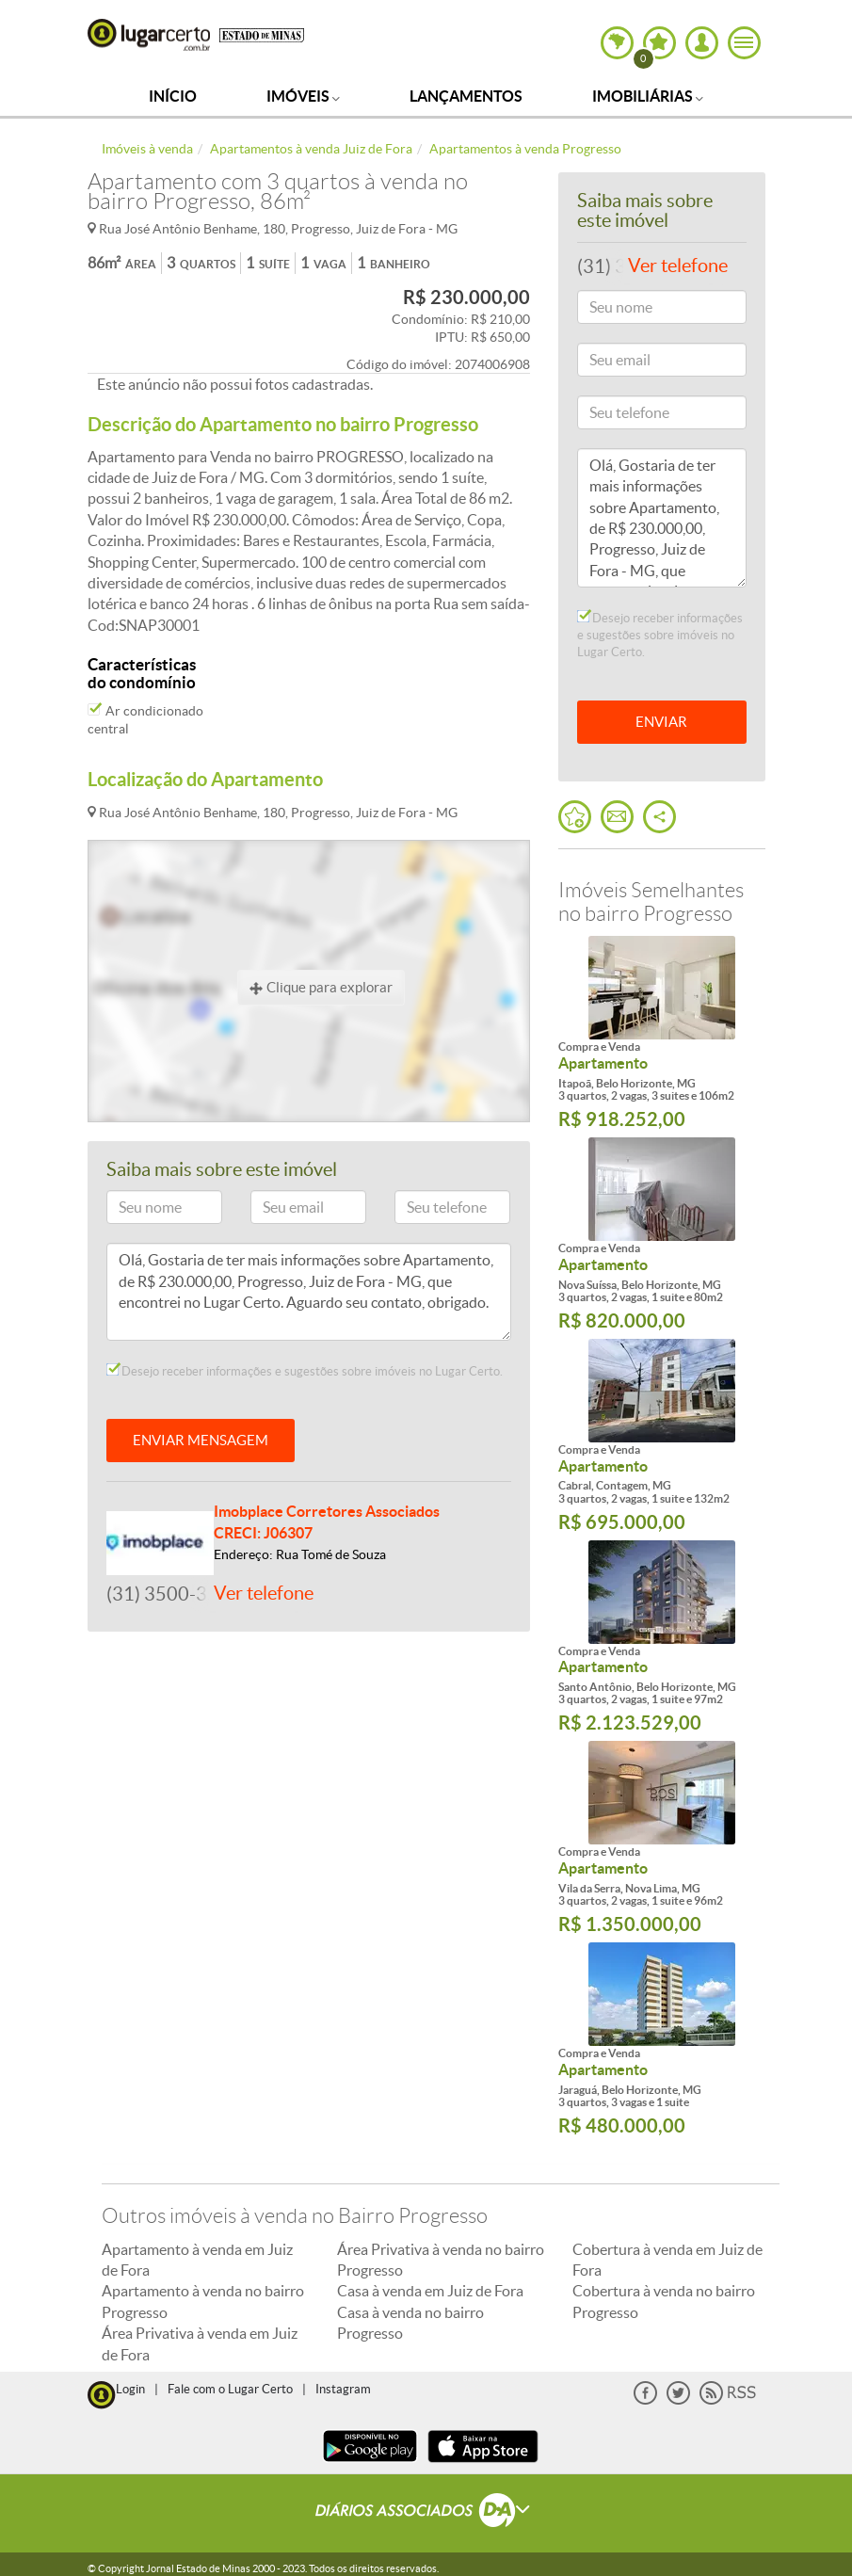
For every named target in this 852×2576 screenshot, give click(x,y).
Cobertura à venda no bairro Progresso (663, 2301)
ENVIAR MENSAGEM (200, 1440)
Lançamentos (466, 96)
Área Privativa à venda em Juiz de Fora (199, 2343)
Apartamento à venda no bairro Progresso (203, 2301)
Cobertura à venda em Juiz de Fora (667, 2259)
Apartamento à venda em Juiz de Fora (197, 2259)
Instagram (343, 2389)
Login (130, 2389)
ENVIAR (661, 722)
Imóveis (303, 96)
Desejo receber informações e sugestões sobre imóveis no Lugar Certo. (304, 1370)
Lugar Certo (149, 35)
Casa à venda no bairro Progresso (410, 2323)
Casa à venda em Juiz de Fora (430, 2290)
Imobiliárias (647, 96)
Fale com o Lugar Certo (230, 2389)
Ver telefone (263, 1593)
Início (173, 96)
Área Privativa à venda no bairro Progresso (440, 2259)
